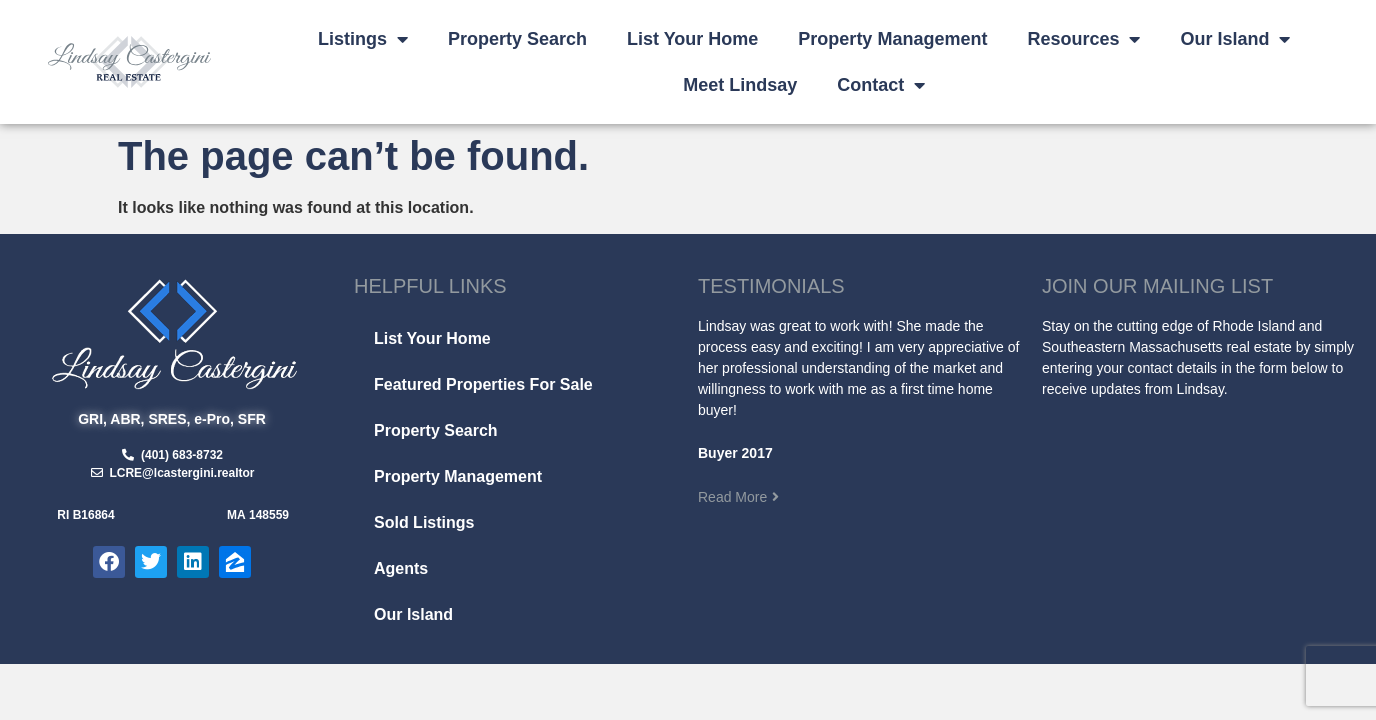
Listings (363, 39)
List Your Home (692, 39)
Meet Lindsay (740, 85)
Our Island (1235, 39)
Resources (1083, 39)
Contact (881, 85)
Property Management (892, 39)
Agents (401, 568)
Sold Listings (424, 522)
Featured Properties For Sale (483, 384)
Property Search (517, 39)
